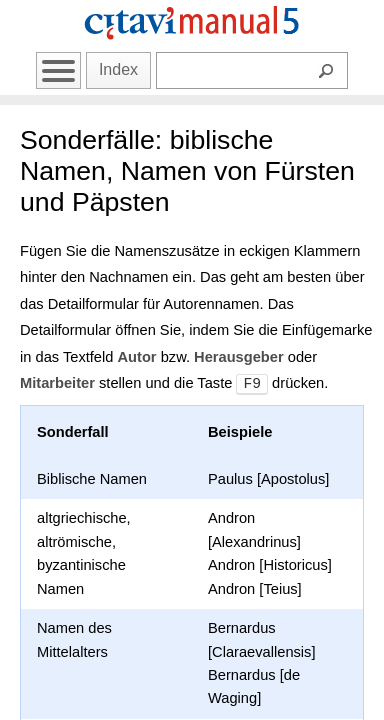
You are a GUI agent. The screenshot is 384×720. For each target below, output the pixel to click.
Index (118, 69)
